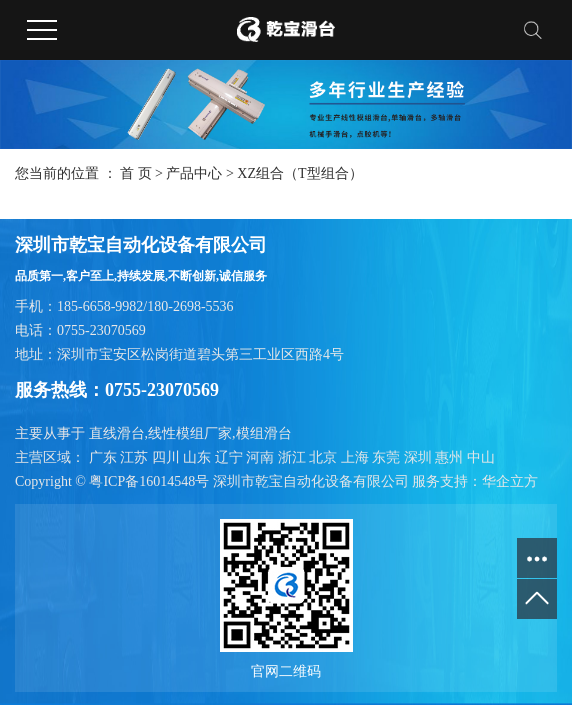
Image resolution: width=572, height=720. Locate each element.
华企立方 (510, 481)
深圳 (420, 457)
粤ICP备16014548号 (149, 481)
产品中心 (194, 173)
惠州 (451, 457)
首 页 (136, 173)
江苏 (136, 457)
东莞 (388, 457)
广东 (105, 457)
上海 (357, 457)
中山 (481, 457)
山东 (199, 457)
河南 (262, 457)
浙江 (294, 457)
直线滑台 (117, 433)
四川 (168, 457)
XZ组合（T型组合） (299, 173)
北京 (325, 457)
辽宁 (231, 457)
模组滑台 (264, 433)
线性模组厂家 (190, 433)
